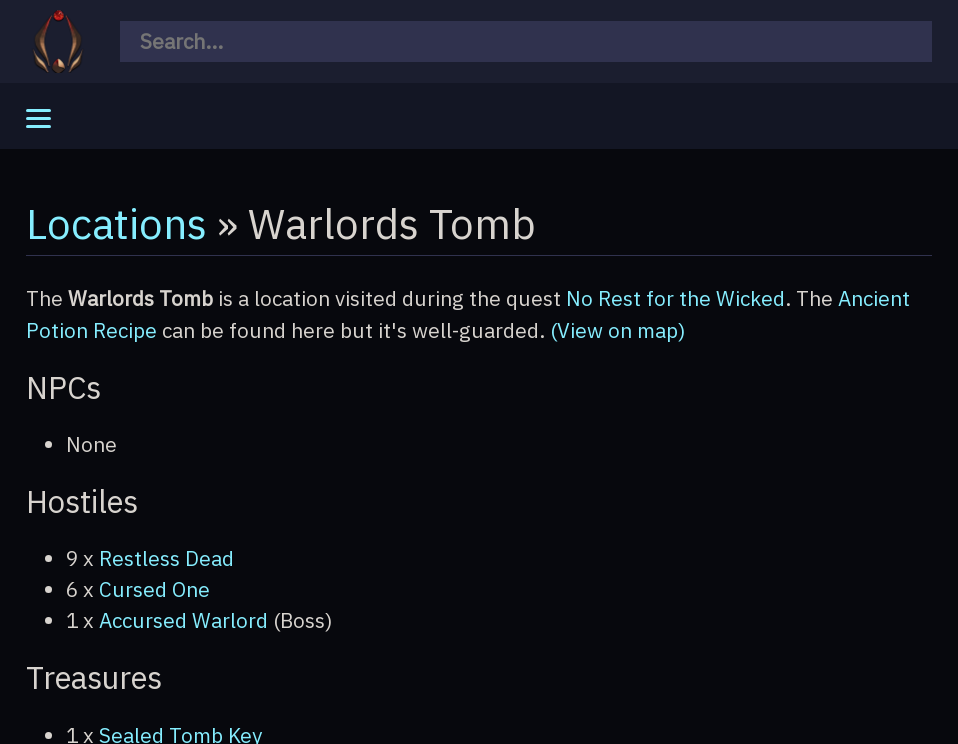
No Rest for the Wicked (675, 298)
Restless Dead (166, 558)
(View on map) (618, 330)
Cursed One (154, 589)
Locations (116, 223)
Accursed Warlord (183, 620)
